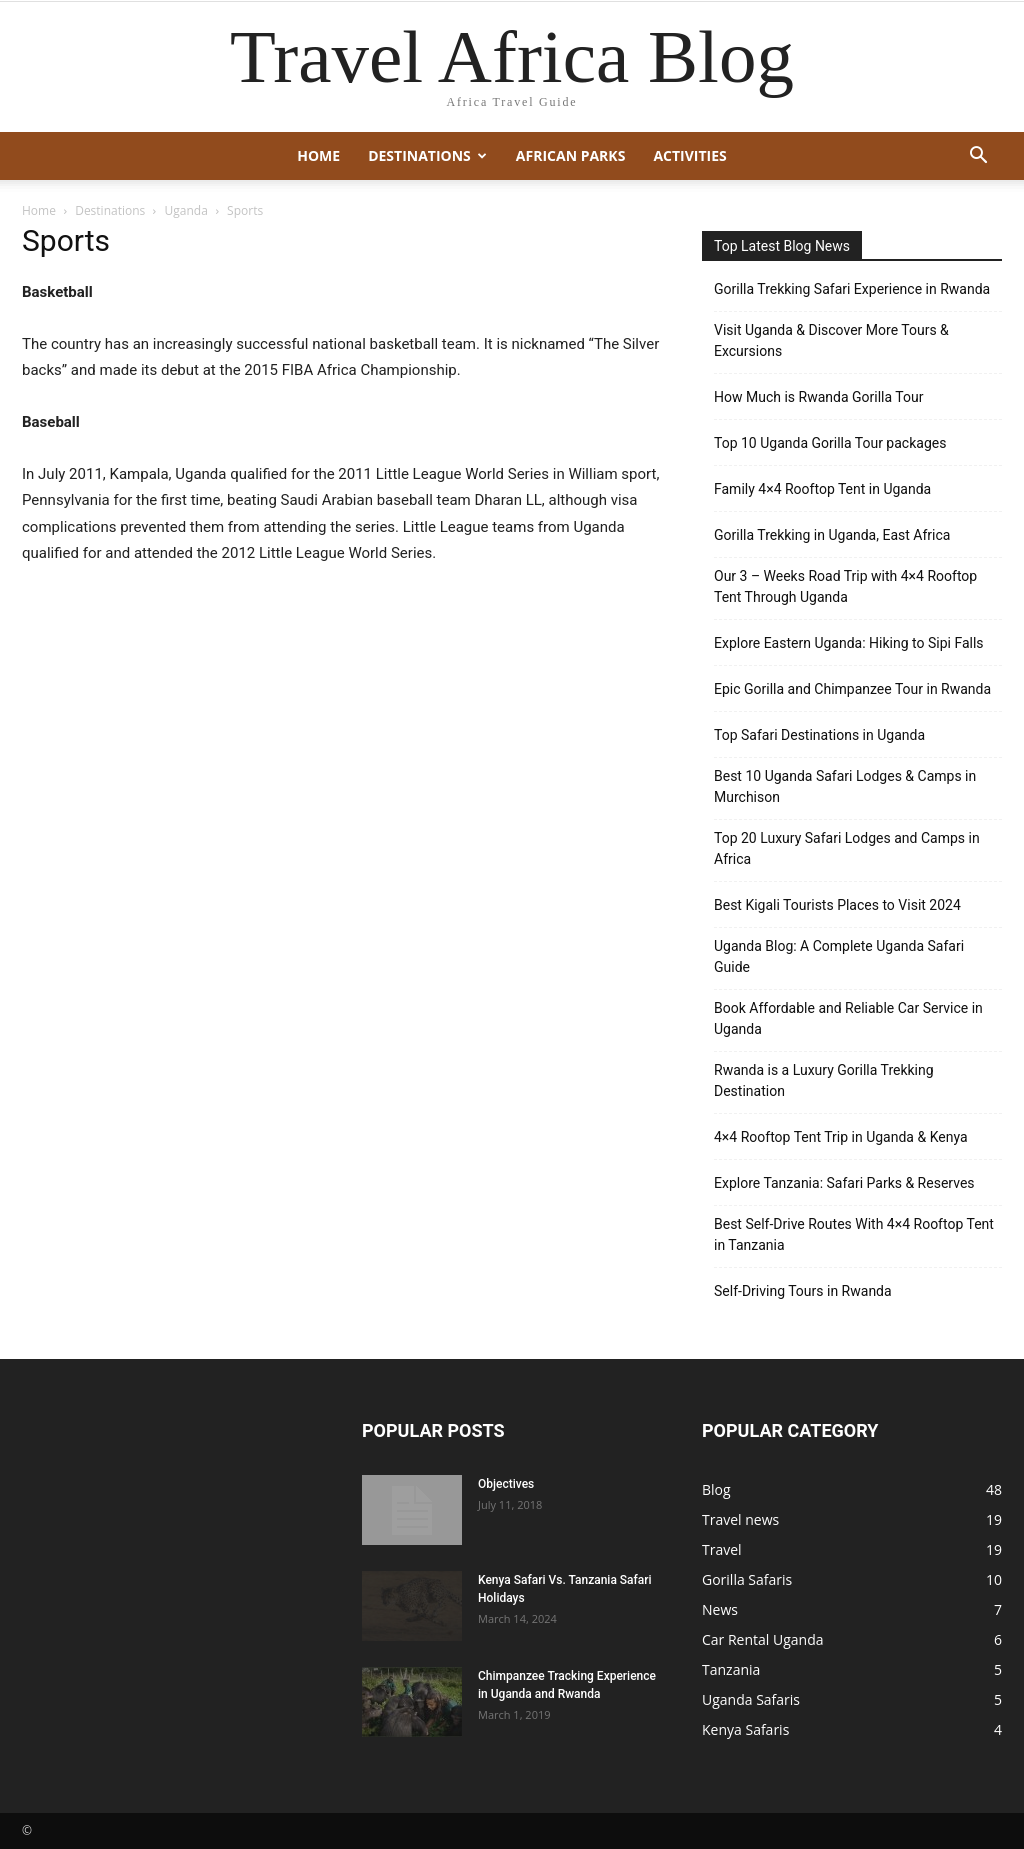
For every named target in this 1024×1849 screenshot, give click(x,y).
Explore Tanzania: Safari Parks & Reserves (844, 1183)
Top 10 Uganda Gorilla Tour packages (830, 443)
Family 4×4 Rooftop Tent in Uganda (822, 489)
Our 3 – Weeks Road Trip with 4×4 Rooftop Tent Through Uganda (845, 586)
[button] (978, 157)
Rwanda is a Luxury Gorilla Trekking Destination (824, 1080)
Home (318, 155)
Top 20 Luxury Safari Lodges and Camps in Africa (847, 848)
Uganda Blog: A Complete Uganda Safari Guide (839, 956)
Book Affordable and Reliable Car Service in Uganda (848, 1018)
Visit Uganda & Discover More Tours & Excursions (831, 340)
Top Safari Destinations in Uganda (819, 735)
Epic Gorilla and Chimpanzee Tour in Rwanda (852, 689)
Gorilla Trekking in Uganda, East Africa (832, 535)
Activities (689, 155)
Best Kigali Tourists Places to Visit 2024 (837, 905)
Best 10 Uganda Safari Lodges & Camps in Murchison (845, 786)
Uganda (186, 210)
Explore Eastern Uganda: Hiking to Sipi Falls (849, 643)
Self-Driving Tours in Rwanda (803, 1291)
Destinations (427, 155)
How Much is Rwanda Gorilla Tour (818, 397)
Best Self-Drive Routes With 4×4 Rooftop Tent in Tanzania (854, 1234)
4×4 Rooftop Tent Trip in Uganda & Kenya (841, 1137)
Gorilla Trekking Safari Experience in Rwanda (852, 289)
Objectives (506, 1484)
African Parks (571, 155)
